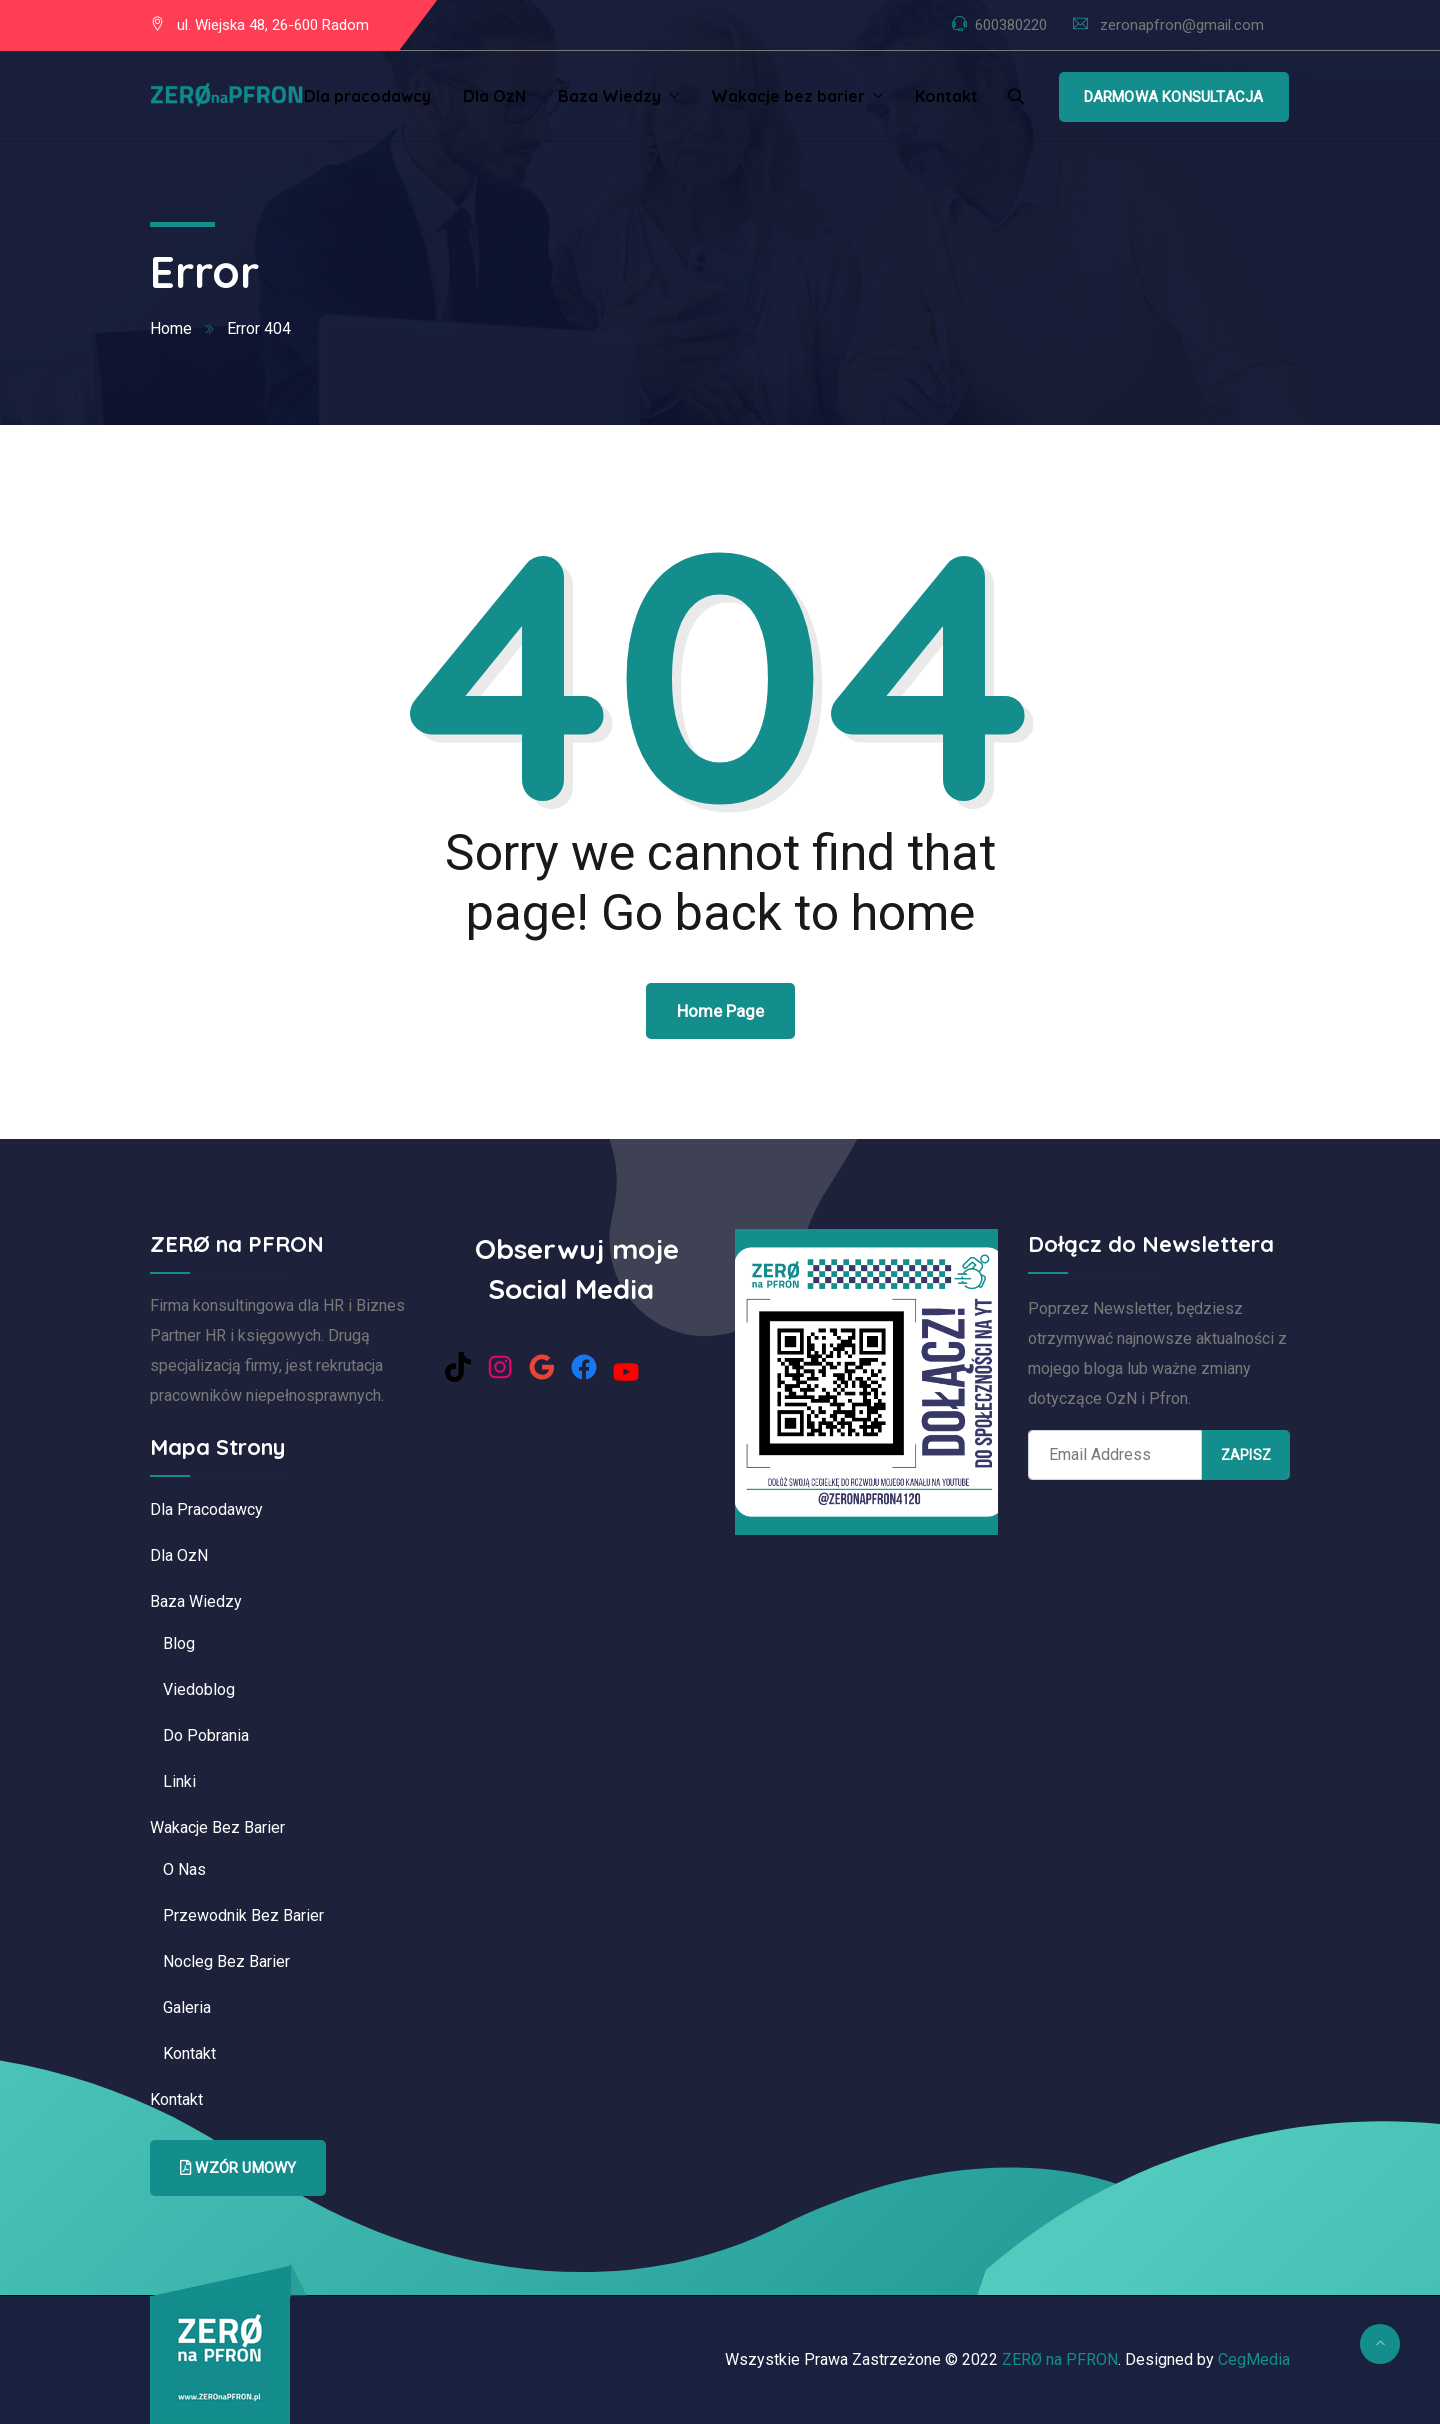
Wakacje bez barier (788, 96)
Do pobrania (206, 1735)
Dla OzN (494, 96)
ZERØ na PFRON (1060, 2359)
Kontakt (946, 96)
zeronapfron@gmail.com (1182, 25)
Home (171, 328)
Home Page (720, 1011)
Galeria (187, 2007)
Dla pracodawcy (367, 96)
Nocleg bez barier (226, 1961)
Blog (179, 1643)
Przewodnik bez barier (243, 1915)
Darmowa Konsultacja (1174, 97)
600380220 (1011, 25)
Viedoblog (199, 1689)
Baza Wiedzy (609, 96)
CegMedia (1254, 2359)
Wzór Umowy (238, 2168)
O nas (184, 1869)
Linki (179, 1781)
